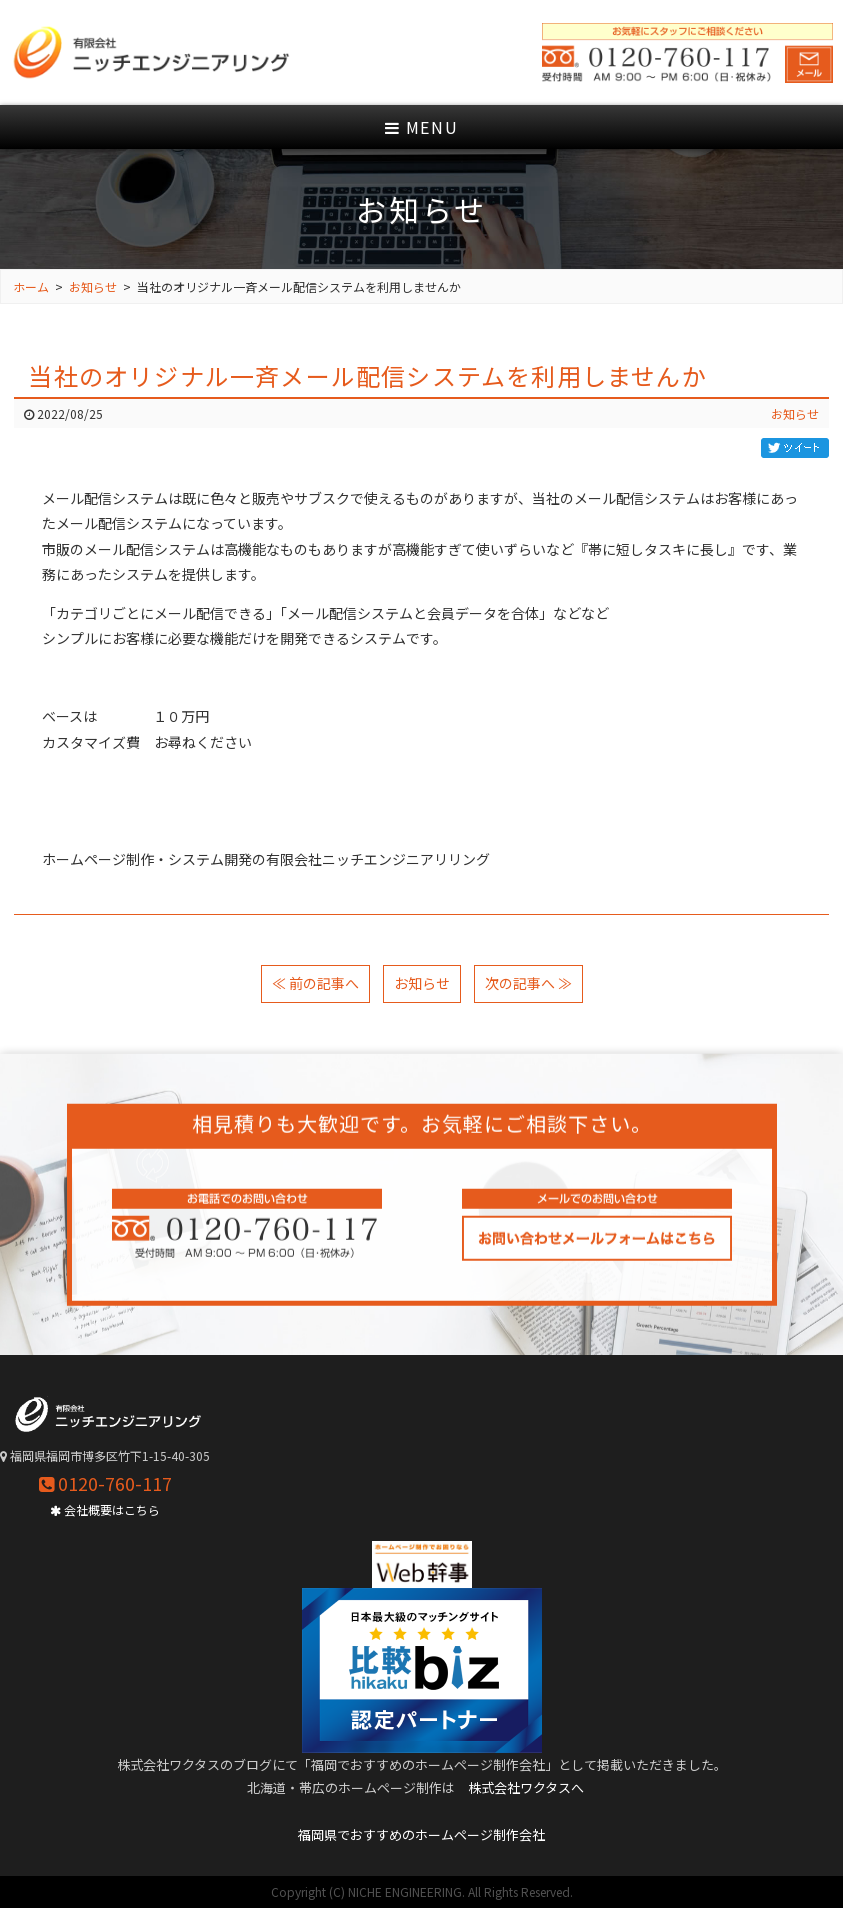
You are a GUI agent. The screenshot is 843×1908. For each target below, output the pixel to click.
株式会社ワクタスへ (526, 1787)
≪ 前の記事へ (315, 983)
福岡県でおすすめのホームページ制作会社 (421, 1834)
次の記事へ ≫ (528, 983)
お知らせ (795, 413)
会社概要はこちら (105, 1509)
